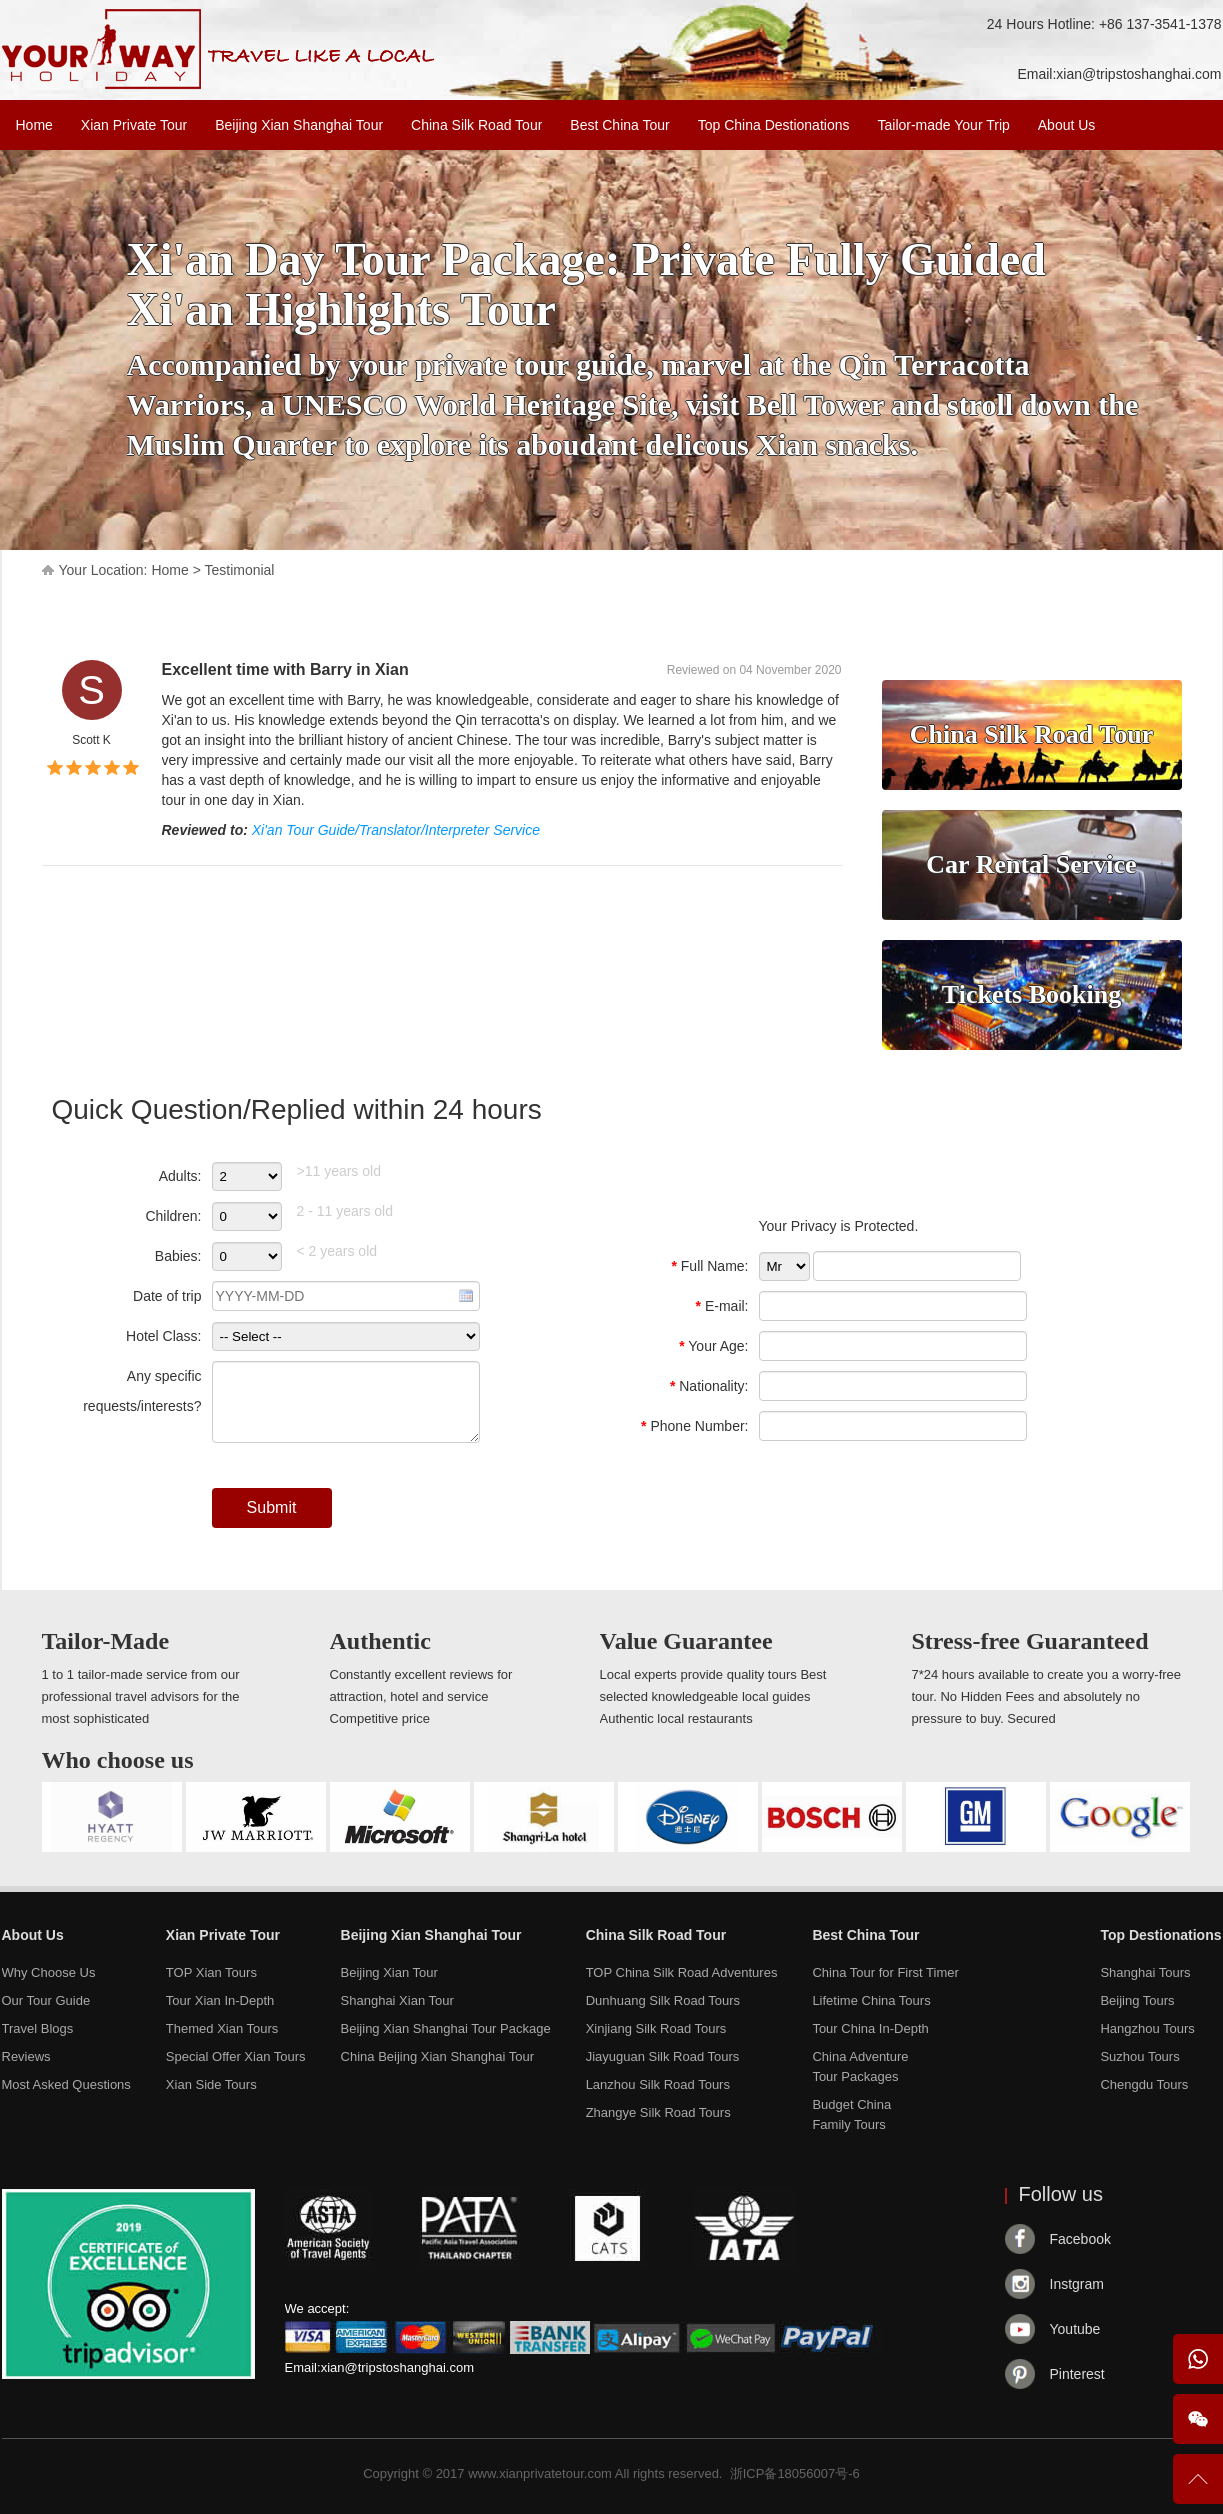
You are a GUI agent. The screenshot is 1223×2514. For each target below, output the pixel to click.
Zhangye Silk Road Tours (658, 2112)
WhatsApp (1198, 2359)
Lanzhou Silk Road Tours (658, 2084)
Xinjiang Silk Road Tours (656, 2028)
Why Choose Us (49, 1972)
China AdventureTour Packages (860, 2066)
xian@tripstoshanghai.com (1138, 74)
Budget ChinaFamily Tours (851, 2114)
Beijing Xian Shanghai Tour (299, 125)
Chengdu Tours (1144, 2084)
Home (34, 125)
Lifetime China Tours (871, 2000)
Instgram (1077, 2284)
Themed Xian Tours (222, 2028)
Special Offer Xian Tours (236, 2056)
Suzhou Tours (1139, 2056)
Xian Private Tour (134, 125)
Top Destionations (1160, 1935)
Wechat (1198, 2419)
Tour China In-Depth (870, 2028)
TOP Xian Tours (211, 1972)
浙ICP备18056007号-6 (795, 2473)
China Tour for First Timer (885, 1972)
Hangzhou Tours (1147, 2028)
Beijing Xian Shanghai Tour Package (446, 2028)
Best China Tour (619, 125)
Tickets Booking (1031, 994)
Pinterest (1077, 2374)
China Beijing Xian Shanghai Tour (437, 2056)
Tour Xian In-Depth (220, 2000)
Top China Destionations (774, 125)
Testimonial (239, 570)
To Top (1198, 2487)
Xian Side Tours (211, 2084)
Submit (272, 1507)
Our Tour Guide (46, 2000)
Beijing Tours (1137, 2000)
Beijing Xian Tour (389, 1972)
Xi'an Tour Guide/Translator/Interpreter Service (396, 830)
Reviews (26, 2056)
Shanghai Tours (1145, 1972)
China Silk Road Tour (476, 125)
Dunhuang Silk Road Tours (663, 2000)
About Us (1067, 125)
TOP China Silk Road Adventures (682, 1972)
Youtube (1075, 2329)
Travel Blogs (38, 2028)
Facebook (1080, 2239)
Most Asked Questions (66, 2084)
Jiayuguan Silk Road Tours (663, 2056)
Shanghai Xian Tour (397, 2000)
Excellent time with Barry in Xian (285, 669)
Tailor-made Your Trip (943, 125)
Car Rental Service (1031, 864)
